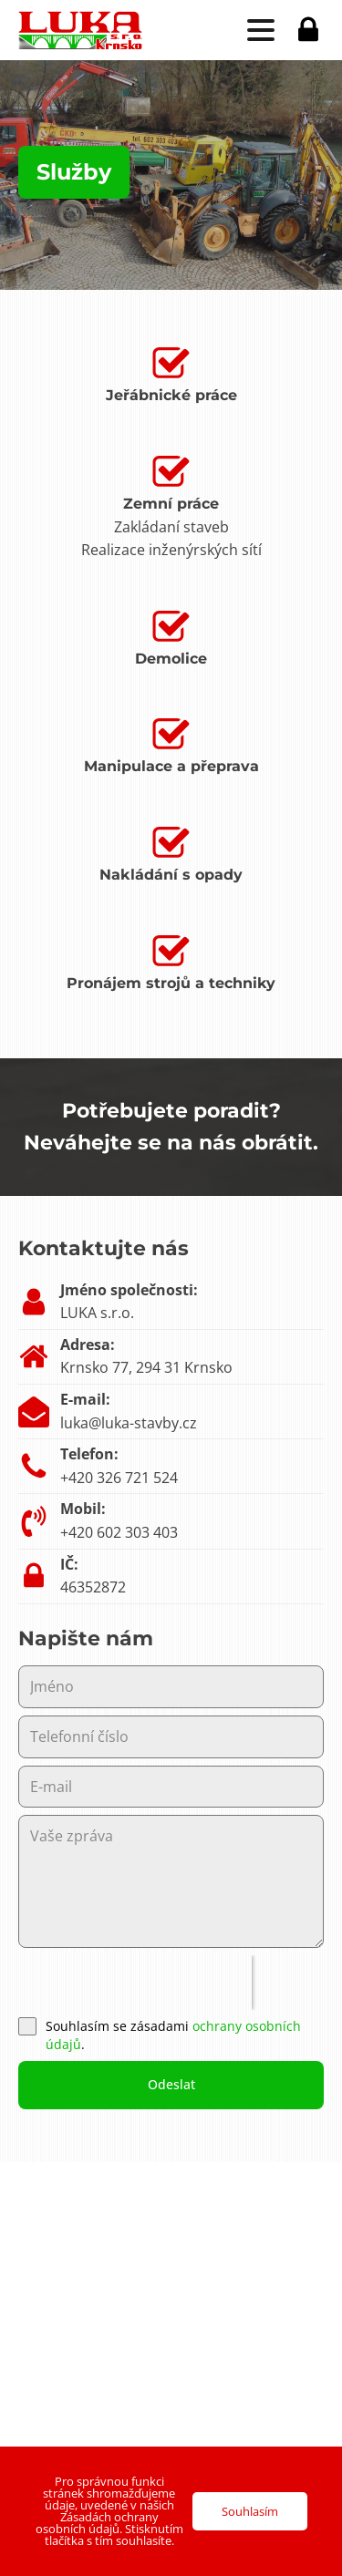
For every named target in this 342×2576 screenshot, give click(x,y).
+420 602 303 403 (119, 1532)
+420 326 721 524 (119, 1478)
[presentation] (135, 1982)
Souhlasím (250, 2511)
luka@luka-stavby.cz (128, 1423)
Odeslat (171, 2084)
